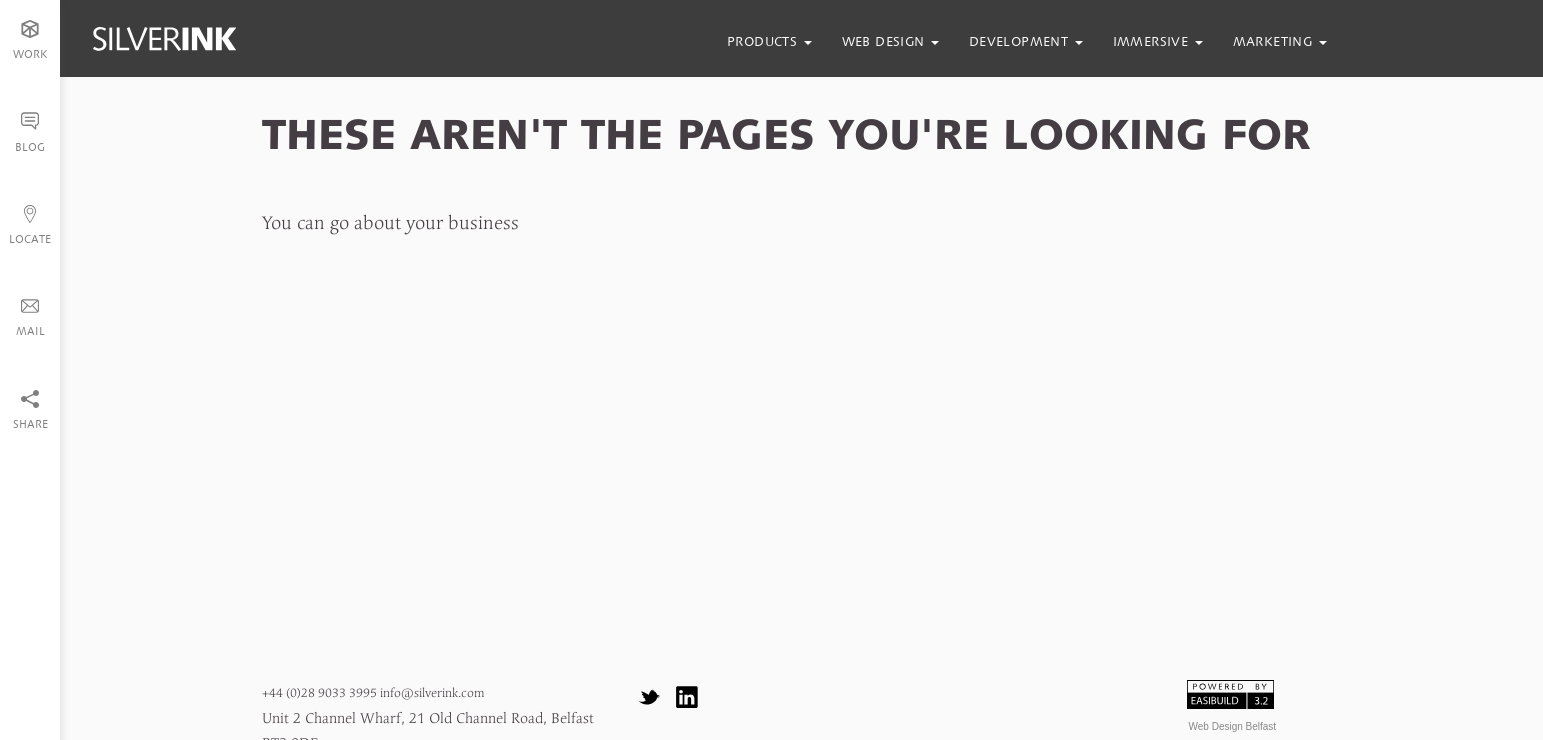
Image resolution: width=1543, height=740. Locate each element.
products (769, 41)
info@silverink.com (432, 693)
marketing (1280, 41)
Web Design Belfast (1233, 726)
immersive (1158, 41)
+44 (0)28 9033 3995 (319, 693)
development (1026, 41)
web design (890, 41)
